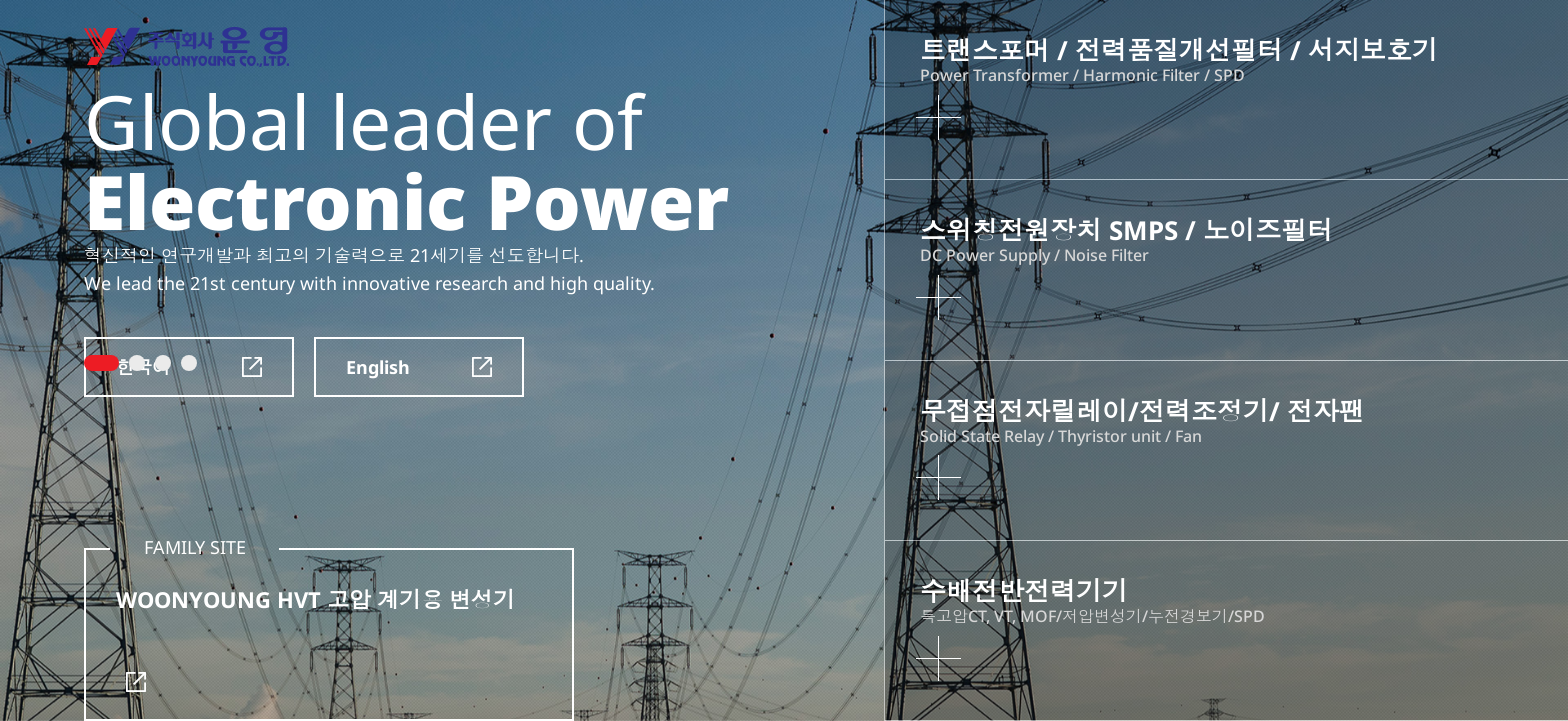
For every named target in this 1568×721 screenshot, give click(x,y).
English (419, 367)
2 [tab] (137, 363)
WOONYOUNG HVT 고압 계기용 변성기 (315, 638)
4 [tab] (189, 363)
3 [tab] (163, 363)
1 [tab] (101, 363)
